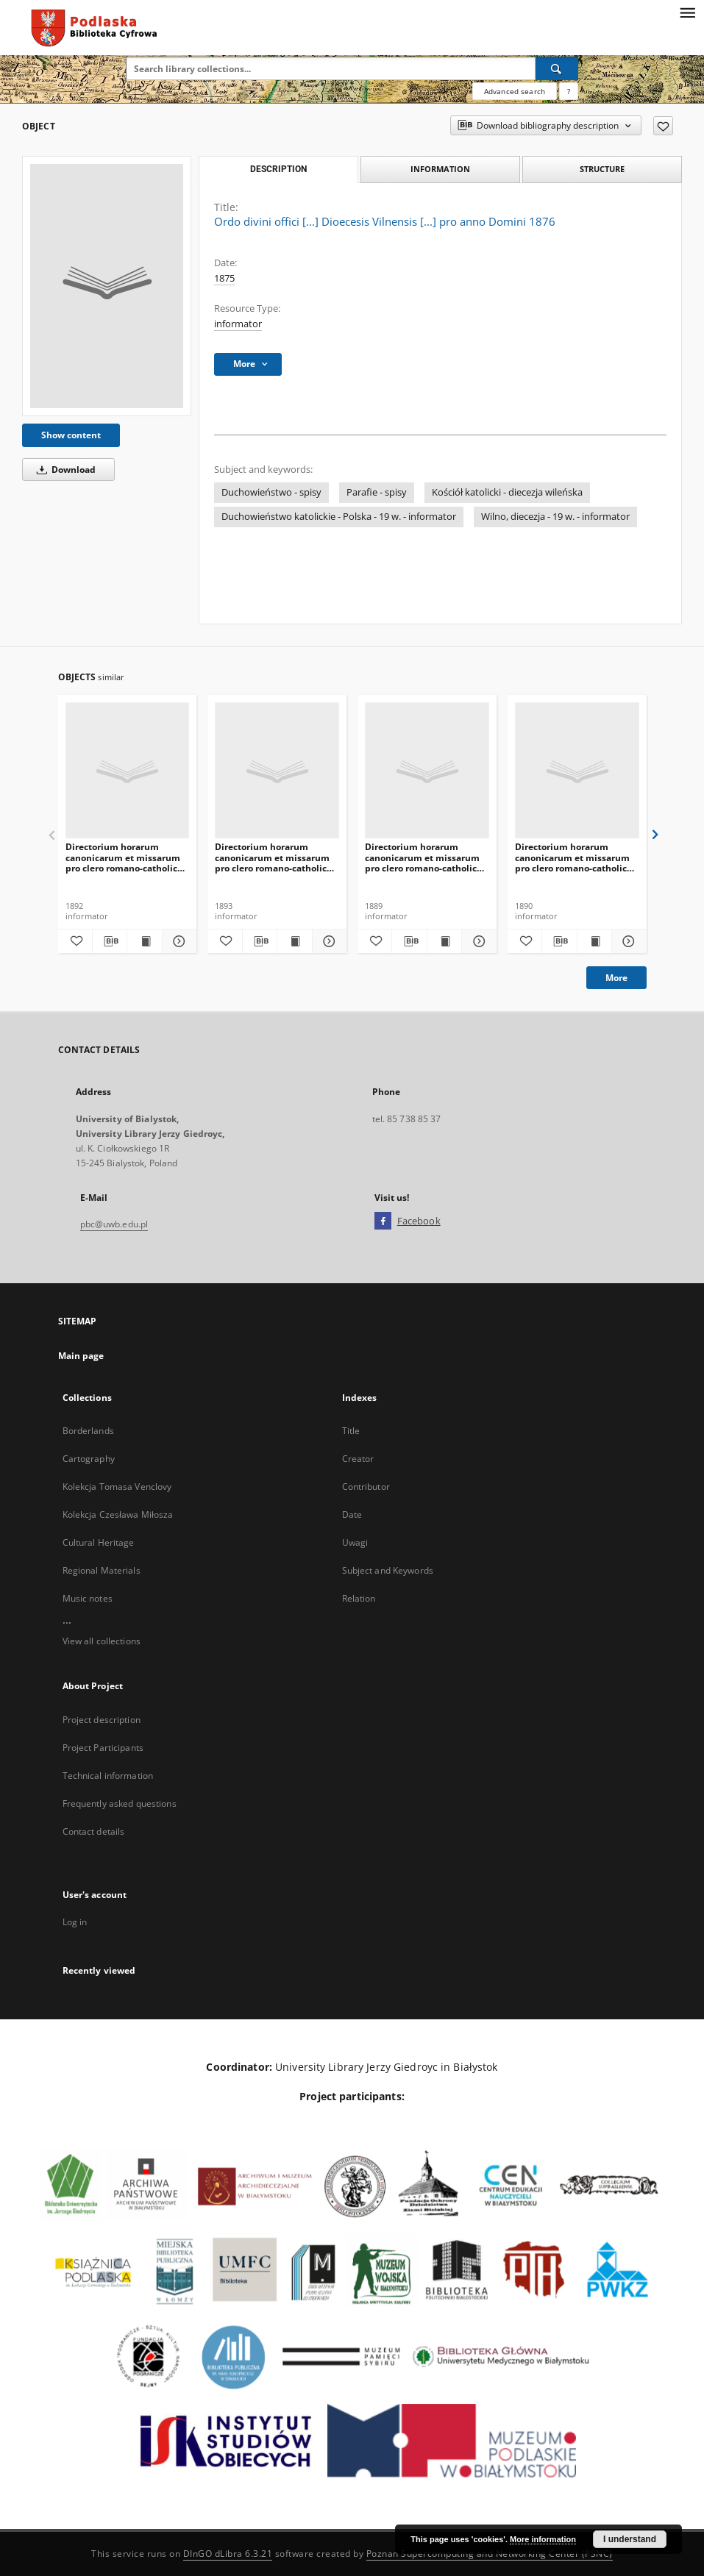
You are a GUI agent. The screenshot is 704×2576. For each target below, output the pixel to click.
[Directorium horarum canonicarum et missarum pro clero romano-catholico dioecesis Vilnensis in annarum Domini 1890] (427, 771)
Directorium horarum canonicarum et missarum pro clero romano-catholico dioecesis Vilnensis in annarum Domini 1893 (123, 857)
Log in (75, 1922)
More (616, 977)
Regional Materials (102, 1570)
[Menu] (687, 12)
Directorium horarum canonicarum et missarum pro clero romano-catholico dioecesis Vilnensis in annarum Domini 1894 (273, 857)
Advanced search (514, 91)
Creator (358, 1458)
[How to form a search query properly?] (568, 91)
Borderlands (88, 1430)
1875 (224, 278)
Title (351, 1430)
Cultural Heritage (99, 1542)
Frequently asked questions (120, 1803)
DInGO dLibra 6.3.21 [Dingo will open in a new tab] (228, 2553)
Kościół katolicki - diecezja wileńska (507, 492)
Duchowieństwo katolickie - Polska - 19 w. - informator (338, 516)
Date (352, 1514)
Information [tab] (440, 168)
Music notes (88, 1598)
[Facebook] (382, 1221)
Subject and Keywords (387, 1570)
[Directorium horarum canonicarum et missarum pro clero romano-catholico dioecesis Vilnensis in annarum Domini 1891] (577, 771)
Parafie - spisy (376, 492)
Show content (71, 435)
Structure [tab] (602, 168)
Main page (81, 1355)
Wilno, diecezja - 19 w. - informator (555, 516)
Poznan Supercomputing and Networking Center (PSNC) (489, 2553)
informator (238, 324)
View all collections (102, 1641)
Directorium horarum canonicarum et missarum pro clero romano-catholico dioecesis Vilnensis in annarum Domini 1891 (573, 857)
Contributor (366, 1486)
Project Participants (103, 1747)
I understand (629, 2539)
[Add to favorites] (663, 125)
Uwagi (355, 1542)
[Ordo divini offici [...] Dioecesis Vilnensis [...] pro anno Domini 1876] (106, 286)
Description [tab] (278, 169)
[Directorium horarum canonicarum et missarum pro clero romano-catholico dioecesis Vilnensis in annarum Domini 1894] (277, 771)
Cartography (89, 1458)
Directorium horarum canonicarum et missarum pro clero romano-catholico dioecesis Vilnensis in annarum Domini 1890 (423, 857)
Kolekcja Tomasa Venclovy (117, 1486)
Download (64, 469)
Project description (102, 1719)
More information (543, 2539)
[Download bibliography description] (110, 941)
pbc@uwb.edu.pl (114, 1224)
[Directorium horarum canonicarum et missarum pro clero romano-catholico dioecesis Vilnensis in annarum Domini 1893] (127, 771)
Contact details (94, 1831)
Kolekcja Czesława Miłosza (118, 1514)
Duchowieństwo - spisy (271, 492)
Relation (359, 1598)
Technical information (108, 1775)
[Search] (557, 68)
